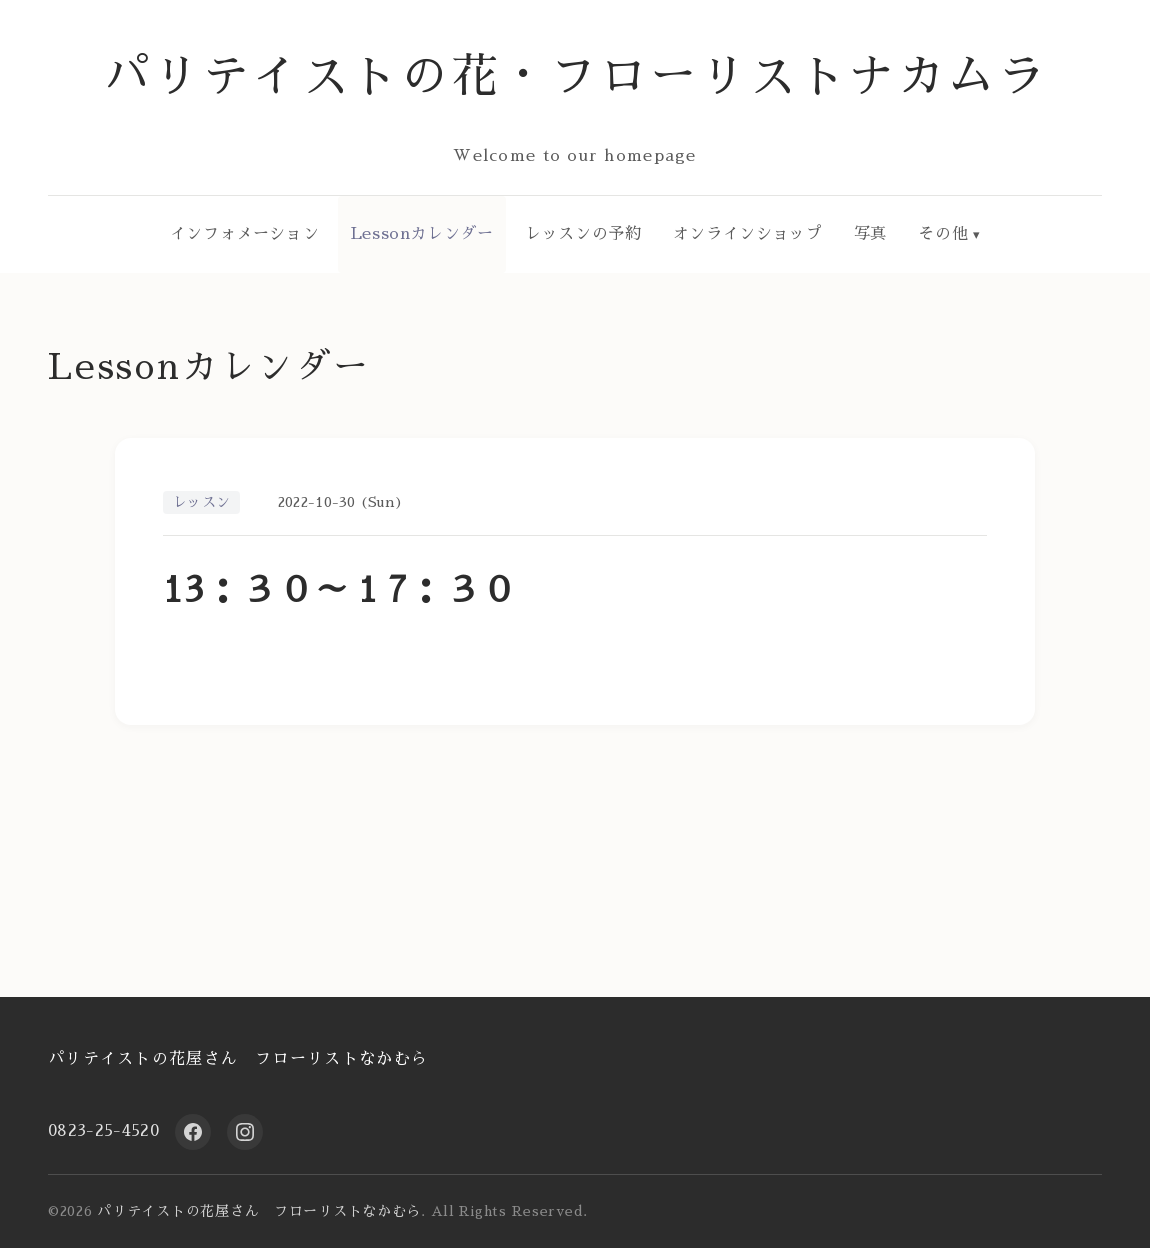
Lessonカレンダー (422, 234)
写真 (870, 234)
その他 (943, 234)
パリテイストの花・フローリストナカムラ (575, 76)
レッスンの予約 (583, 234)
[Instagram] (245, 1132)
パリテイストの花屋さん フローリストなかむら (238, 1059)
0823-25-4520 (103, 1131)
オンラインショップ (748, 234)
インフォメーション (245, 234)
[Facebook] (193, 1132)
